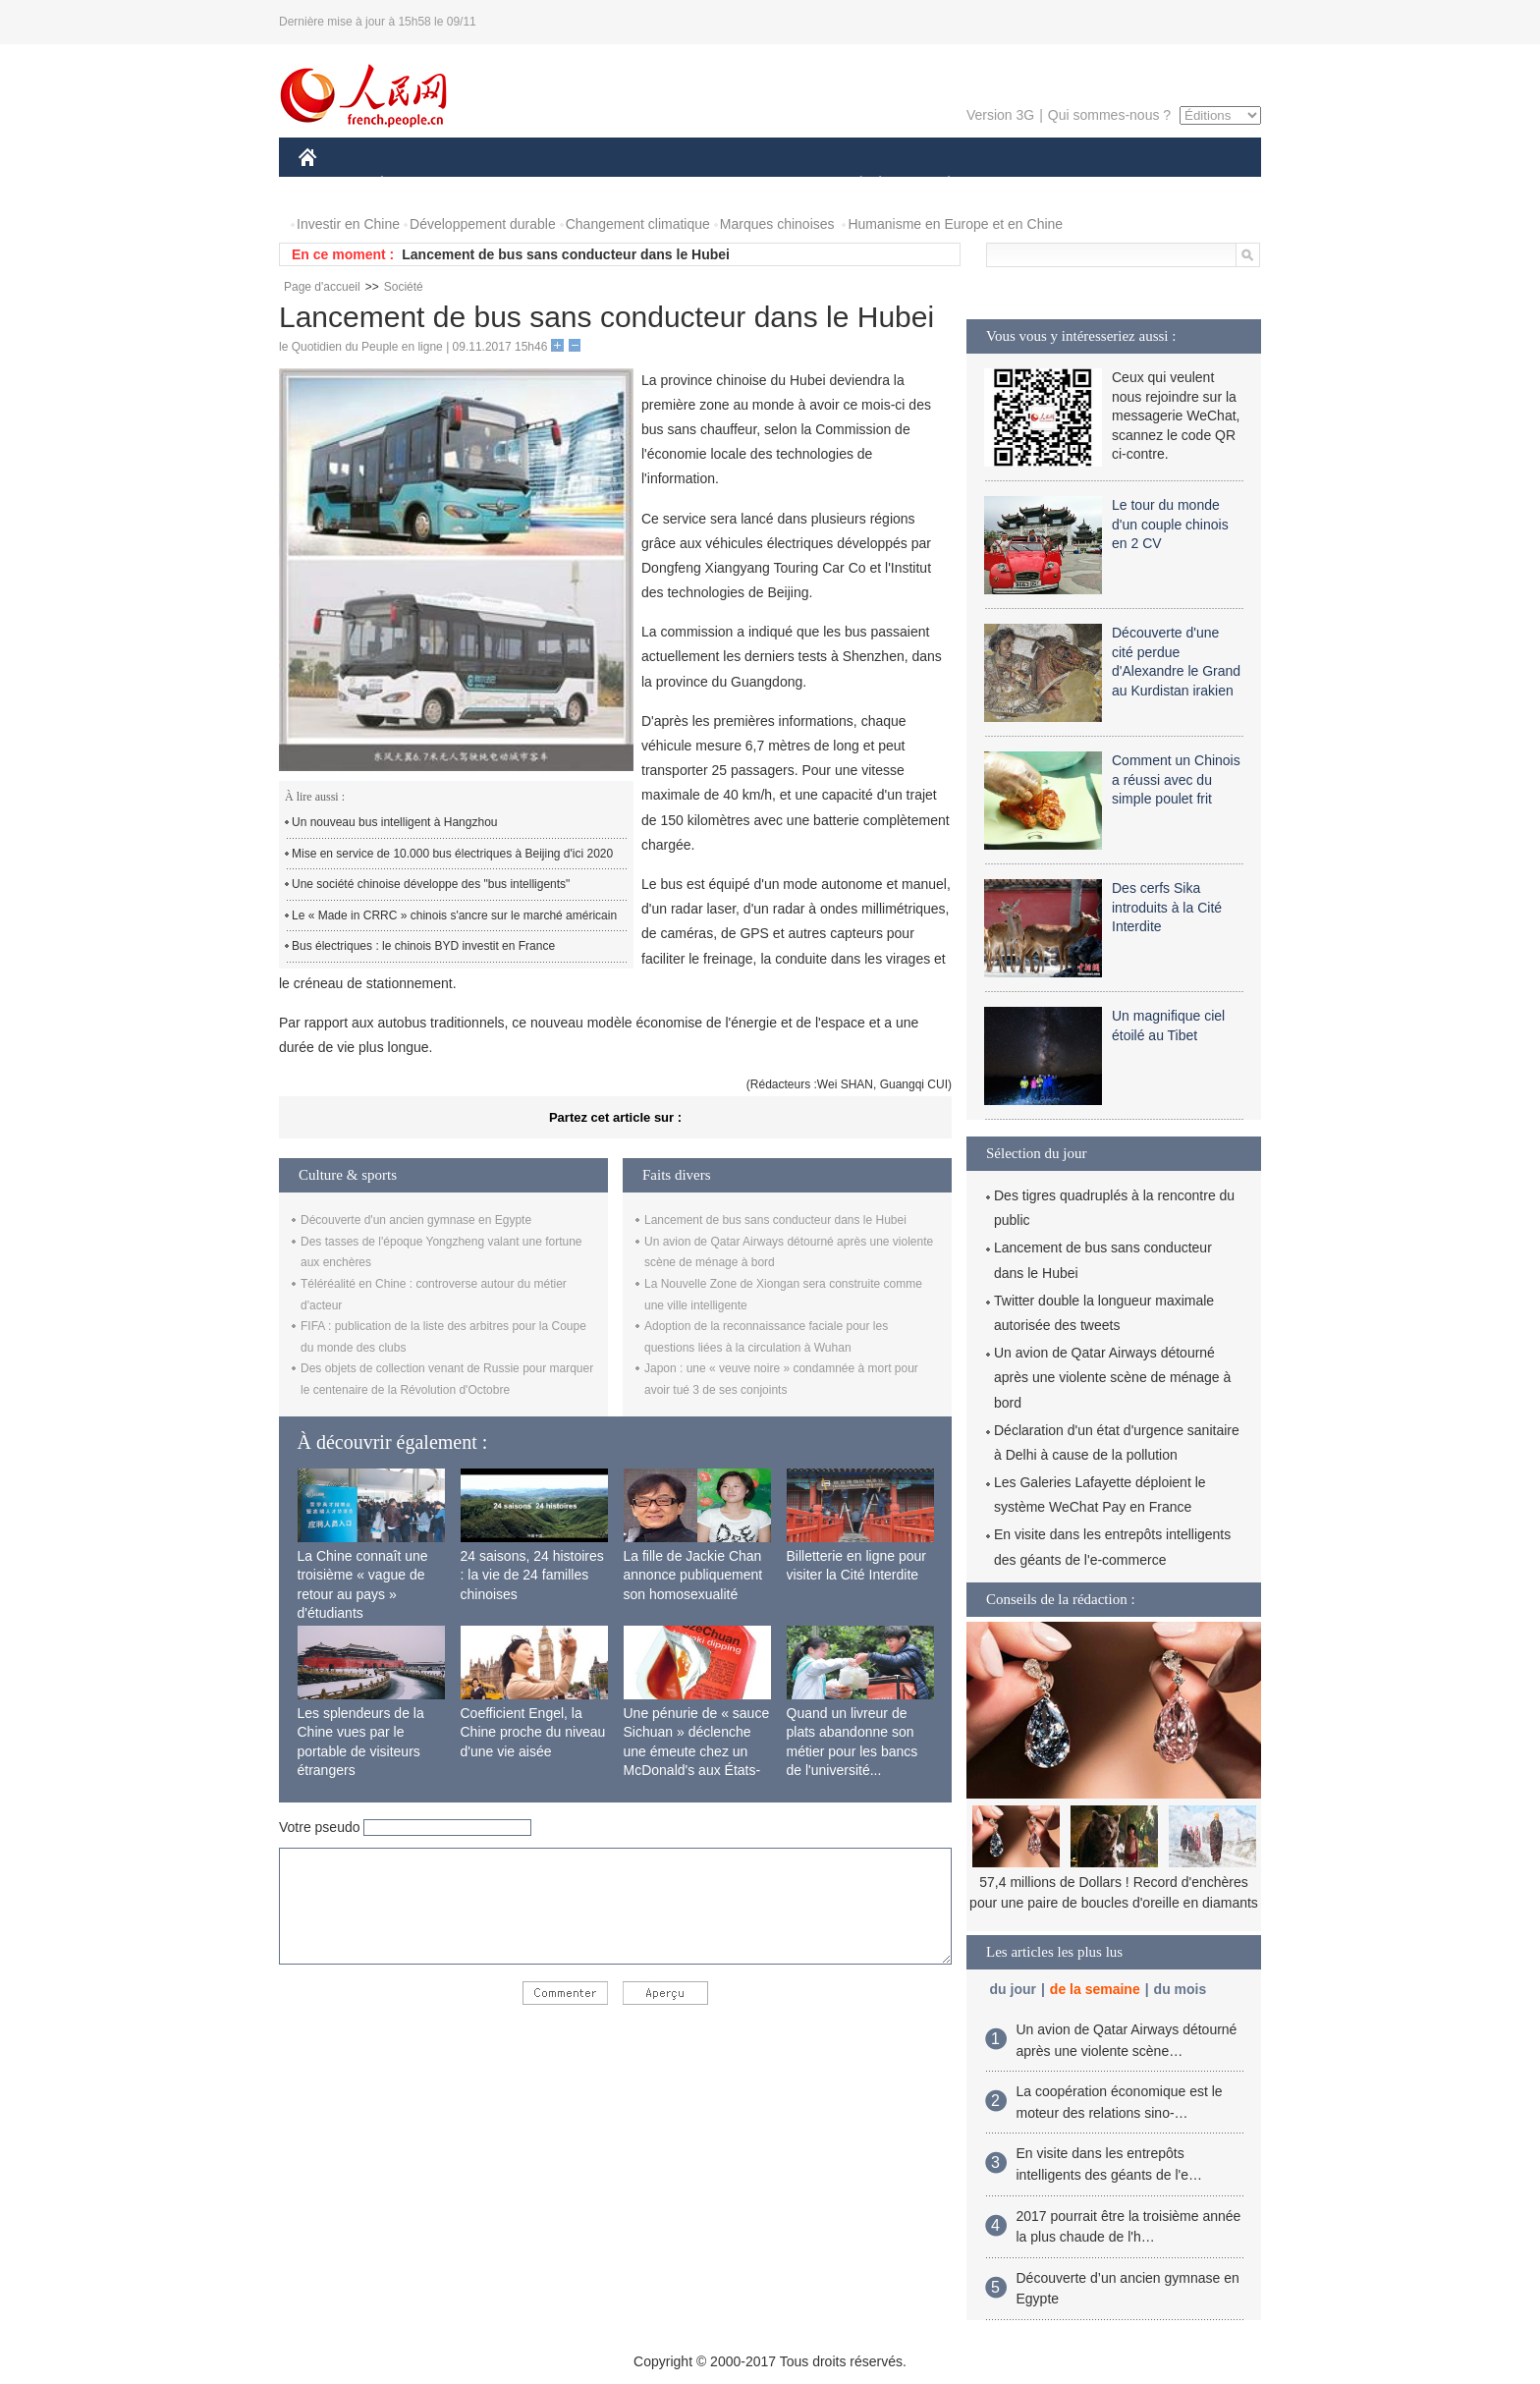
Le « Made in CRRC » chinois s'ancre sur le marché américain (454, 915)
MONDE (507, 185)
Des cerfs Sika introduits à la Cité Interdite (1167, 907)
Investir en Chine (348, 224)
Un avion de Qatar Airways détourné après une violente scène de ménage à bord (1112, 1377)
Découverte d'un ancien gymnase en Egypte (416, 1220)
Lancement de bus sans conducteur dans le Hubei (566, 254)
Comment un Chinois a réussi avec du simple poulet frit (1176, 779)
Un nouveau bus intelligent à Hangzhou (394, 822)
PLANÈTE (938, 185)
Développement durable (483, 224)
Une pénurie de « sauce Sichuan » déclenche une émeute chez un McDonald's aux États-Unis (697, 1751)
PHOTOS (1191, 185)
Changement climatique (638, 224)
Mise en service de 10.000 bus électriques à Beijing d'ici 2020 (452, 853)
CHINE (332, 185)
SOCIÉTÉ (851, 185)
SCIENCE (676, 185)
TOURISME (1101, 185)
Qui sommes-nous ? (1109, 115)
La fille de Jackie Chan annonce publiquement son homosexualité (693, 1575)
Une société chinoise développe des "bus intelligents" (431, 884)
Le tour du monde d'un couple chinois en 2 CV (1170, 524)
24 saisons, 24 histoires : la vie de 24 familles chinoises (532, 1575)
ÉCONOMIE (417, 185)
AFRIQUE (590, 185)
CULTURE (764, 185)
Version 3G (1000, 115)
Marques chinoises (777, 224)
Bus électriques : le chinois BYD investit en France (423, 946)
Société (403, 287)
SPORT (1017, 185)
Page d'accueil (322, 287)
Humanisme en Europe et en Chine (955, 224)
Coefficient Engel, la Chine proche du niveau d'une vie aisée (533, 1732)
